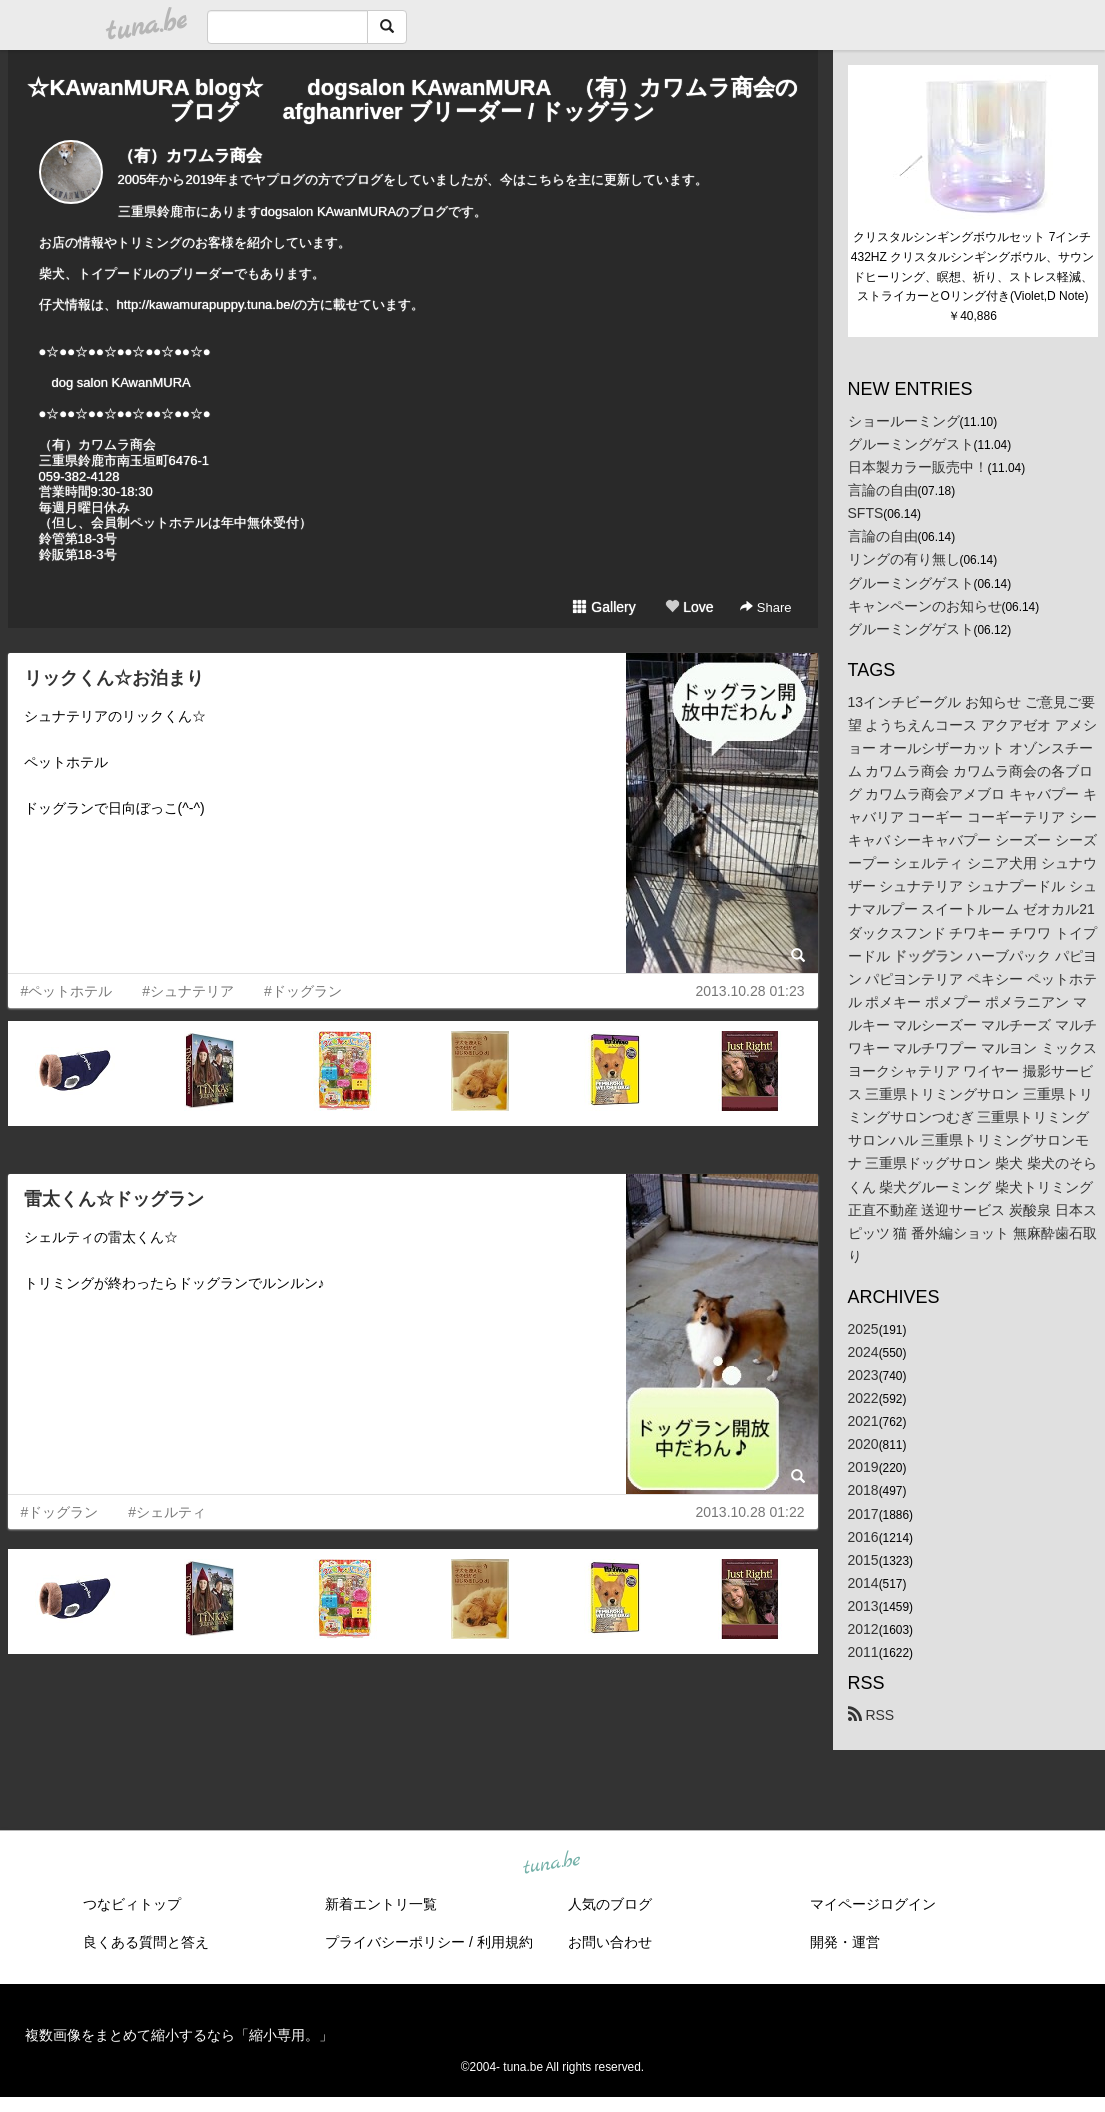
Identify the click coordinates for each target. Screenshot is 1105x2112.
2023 (863, 1375)
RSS (871, 1715)
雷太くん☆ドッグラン (114, 1199)
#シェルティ (167, 1512)
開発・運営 (845, 1942)
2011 (863, 1652)
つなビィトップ (132, 1904)
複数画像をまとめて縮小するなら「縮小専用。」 (179, 2035)
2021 (863, 1421)
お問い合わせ (610, 1942)
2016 (863, 1537)
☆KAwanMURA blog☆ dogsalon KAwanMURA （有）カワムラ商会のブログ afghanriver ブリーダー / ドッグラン (412, 99)
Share (765, 607)
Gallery (604, 607)
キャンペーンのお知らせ (925, 606)
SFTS (866, 513)
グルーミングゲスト (911, 444)
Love (689, 607)
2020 (863, 1444)
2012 (863, 1629)
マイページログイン (873, 1904)
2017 (863, 1514)
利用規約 (505, 1942)
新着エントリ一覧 (381, 1904)
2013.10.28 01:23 (750, 991)
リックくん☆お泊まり (114, 678)
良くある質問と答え (146, 1942)
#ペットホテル (67, 991)
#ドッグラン (303, 991)
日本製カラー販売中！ (918, 467)
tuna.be (552, 1864)
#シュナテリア (188, 991)
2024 (863, 1352)
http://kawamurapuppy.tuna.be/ (206, 304)
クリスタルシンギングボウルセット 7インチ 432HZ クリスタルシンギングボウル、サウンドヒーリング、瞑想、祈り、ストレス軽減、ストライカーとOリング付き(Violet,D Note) (973, 266)
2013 (863, 1606)
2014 (863, 1583)
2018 (863, 1490)
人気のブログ (610, 1904)
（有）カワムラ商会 (190, 155)
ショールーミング (904, 421)
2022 (863, 1398)
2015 (863, 1560)
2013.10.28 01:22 (750, 1512)
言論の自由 (883, 490)
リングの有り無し (904, 559)
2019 (863, 1467)
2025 (863, 1329)
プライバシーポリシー (395, 1942)
